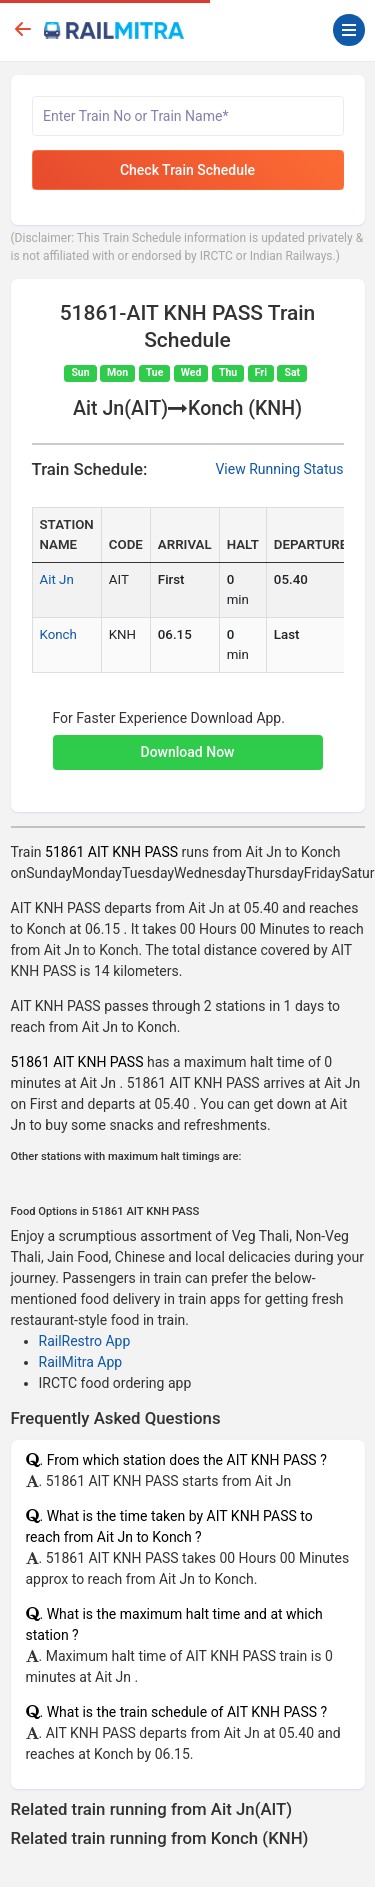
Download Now (188, 752)
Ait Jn (57, 579)
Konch (58, 634)
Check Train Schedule (187, 170)
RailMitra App (81, 1362)
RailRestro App (85, 1341)
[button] (188, 742)
